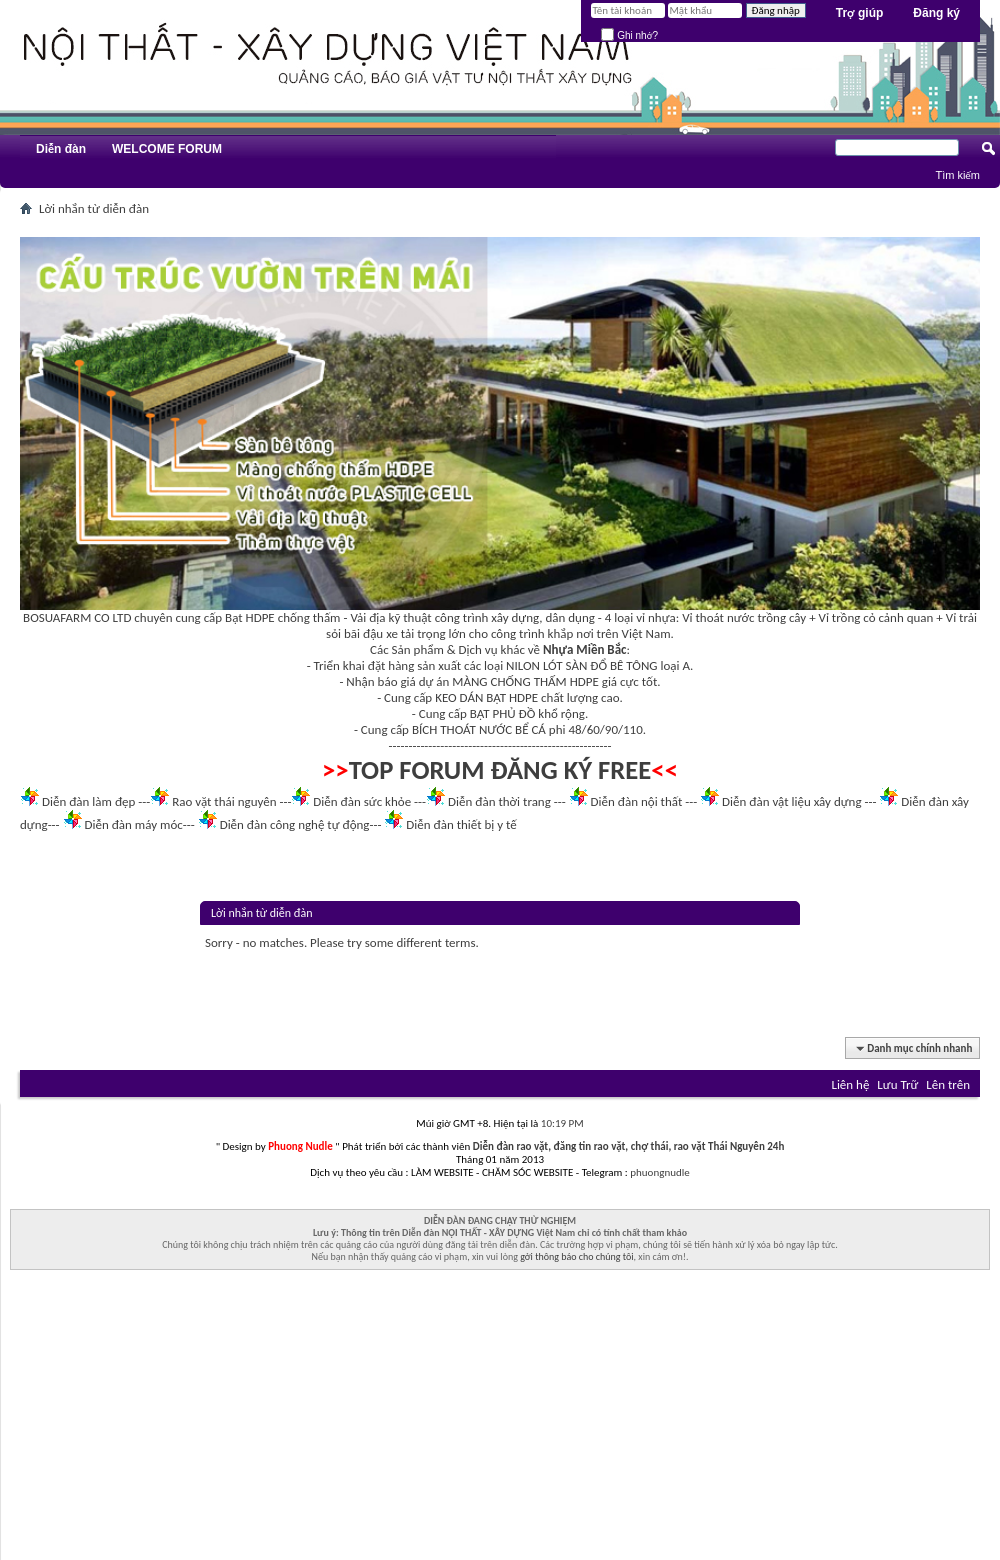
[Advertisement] (500, 1420)
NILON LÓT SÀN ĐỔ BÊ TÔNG (581, 665)
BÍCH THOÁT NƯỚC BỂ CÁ (479, 729)
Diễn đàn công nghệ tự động (295, 824)
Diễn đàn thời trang (499, 801)
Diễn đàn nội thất (637, 801)
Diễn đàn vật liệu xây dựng (792, 801)
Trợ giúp (860, 13)
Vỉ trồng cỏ (847, 617)
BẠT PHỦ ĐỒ (503, 713)
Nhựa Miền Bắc (584, 649)
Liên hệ (850, 1084)
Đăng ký (936, 13)
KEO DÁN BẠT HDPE (486, 697)
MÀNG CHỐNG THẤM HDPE (525, 681)
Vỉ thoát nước (718, 617)
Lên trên (948, 1084)
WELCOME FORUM (167, 149)
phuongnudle (659, 1172)
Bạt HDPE (250, 617)
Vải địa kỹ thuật (390, 617)
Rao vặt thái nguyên (224, 801)
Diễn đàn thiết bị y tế (461, 824)
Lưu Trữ (897, 1084)
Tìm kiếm (957, 175)
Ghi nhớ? (629, 35)
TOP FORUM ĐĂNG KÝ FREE (500, 770)
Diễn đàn (61, 149)
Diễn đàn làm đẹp (88, 801)
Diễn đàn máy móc (133, 824)
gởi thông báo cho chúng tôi (576, 1256)
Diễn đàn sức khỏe (362, 801)
